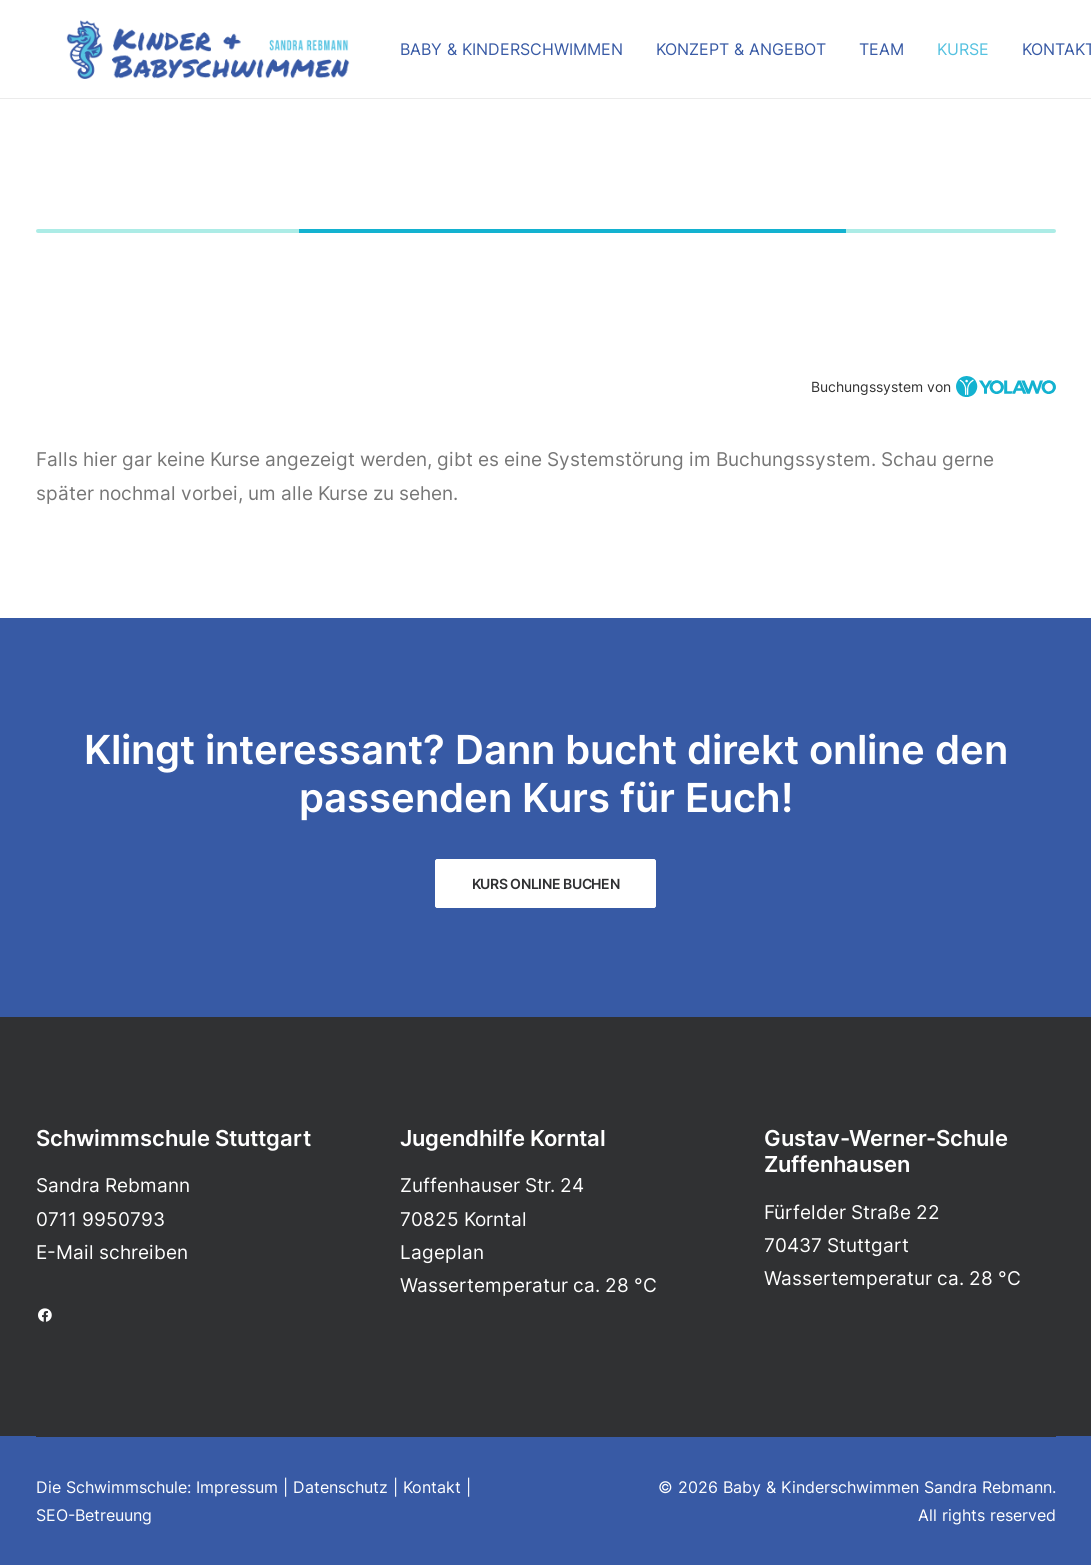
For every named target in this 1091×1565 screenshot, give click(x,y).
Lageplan (442, 1252)
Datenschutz (340, 1487)
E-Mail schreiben (112, 1252)
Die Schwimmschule (111, 1487)
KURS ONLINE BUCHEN (546, 883)
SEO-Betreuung (94, 1515)
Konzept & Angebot (711, 57)
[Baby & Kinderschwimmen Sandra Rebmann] (178, 57)
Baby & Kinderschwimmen (481, 57)
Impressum (237, 1487)
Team (851, 57)
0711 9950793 (100, 1219)
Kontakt (1028, 57)
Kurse (933, 57)
